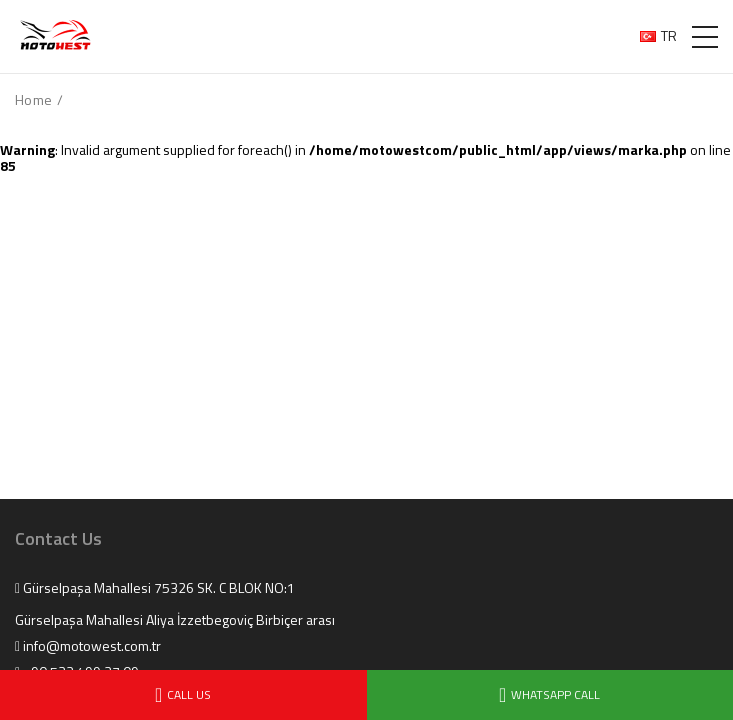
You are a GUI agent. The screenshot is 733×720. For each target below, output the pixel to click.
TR (658, 36)
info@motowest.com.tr (88, 646)
